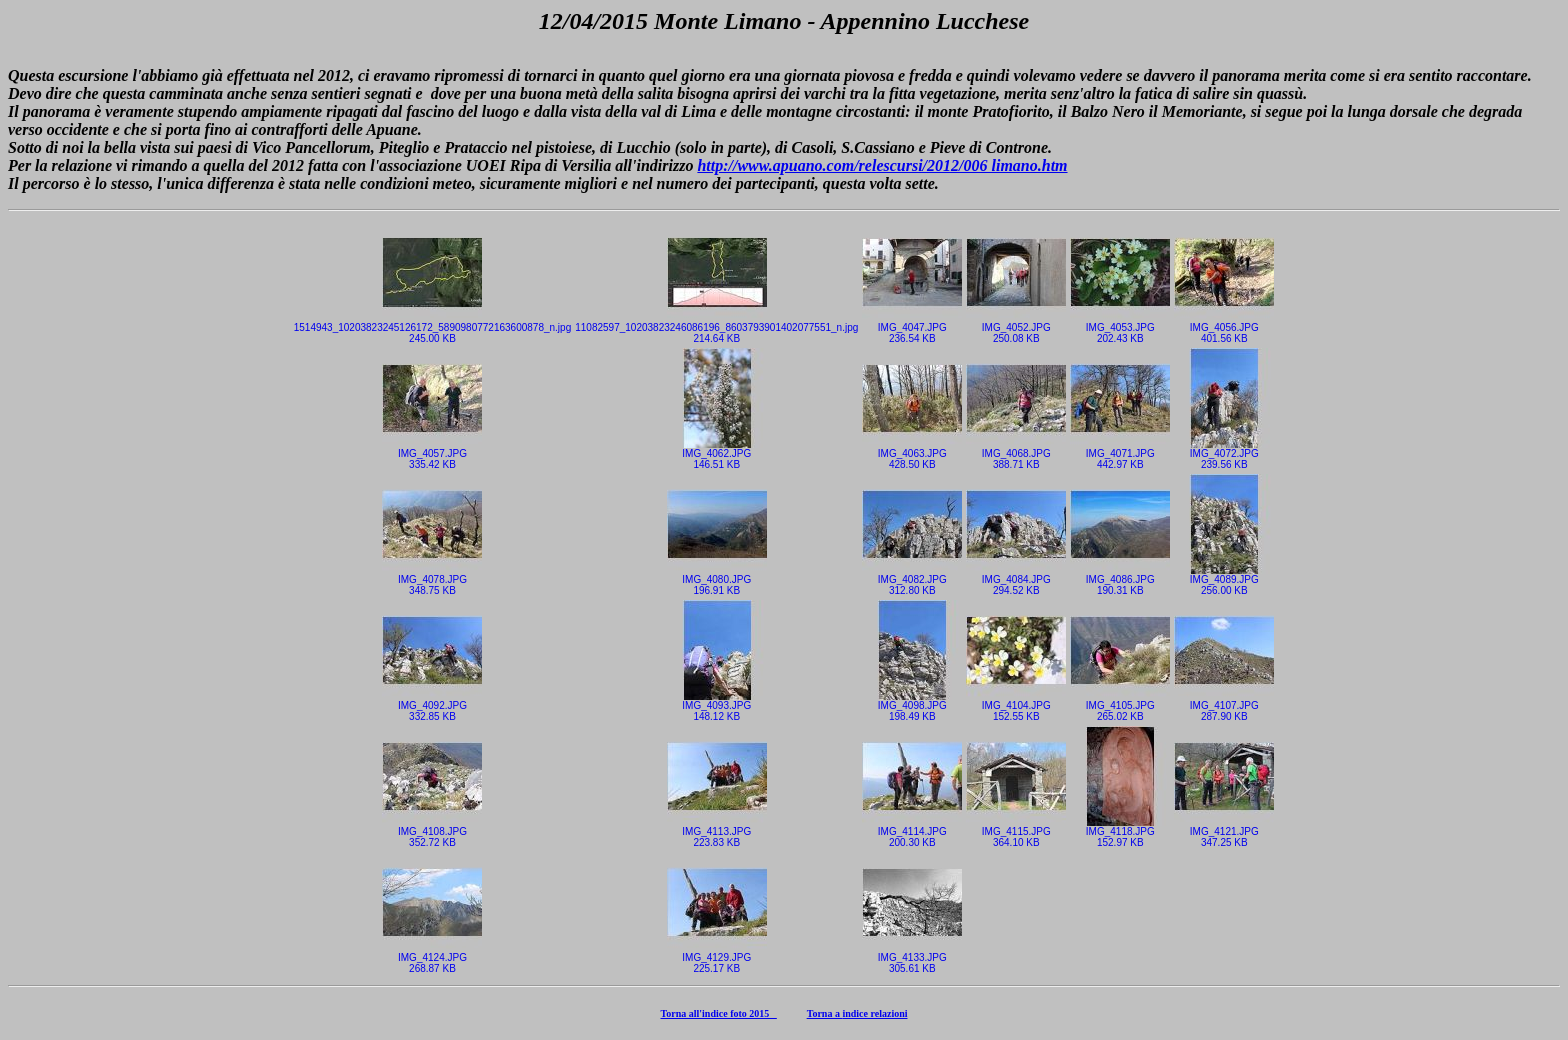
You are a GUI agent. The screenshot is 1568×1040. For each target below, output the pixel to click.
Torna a (825, 1013)
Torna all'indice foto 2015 (719, 1013)
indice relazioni (874, 1013)
